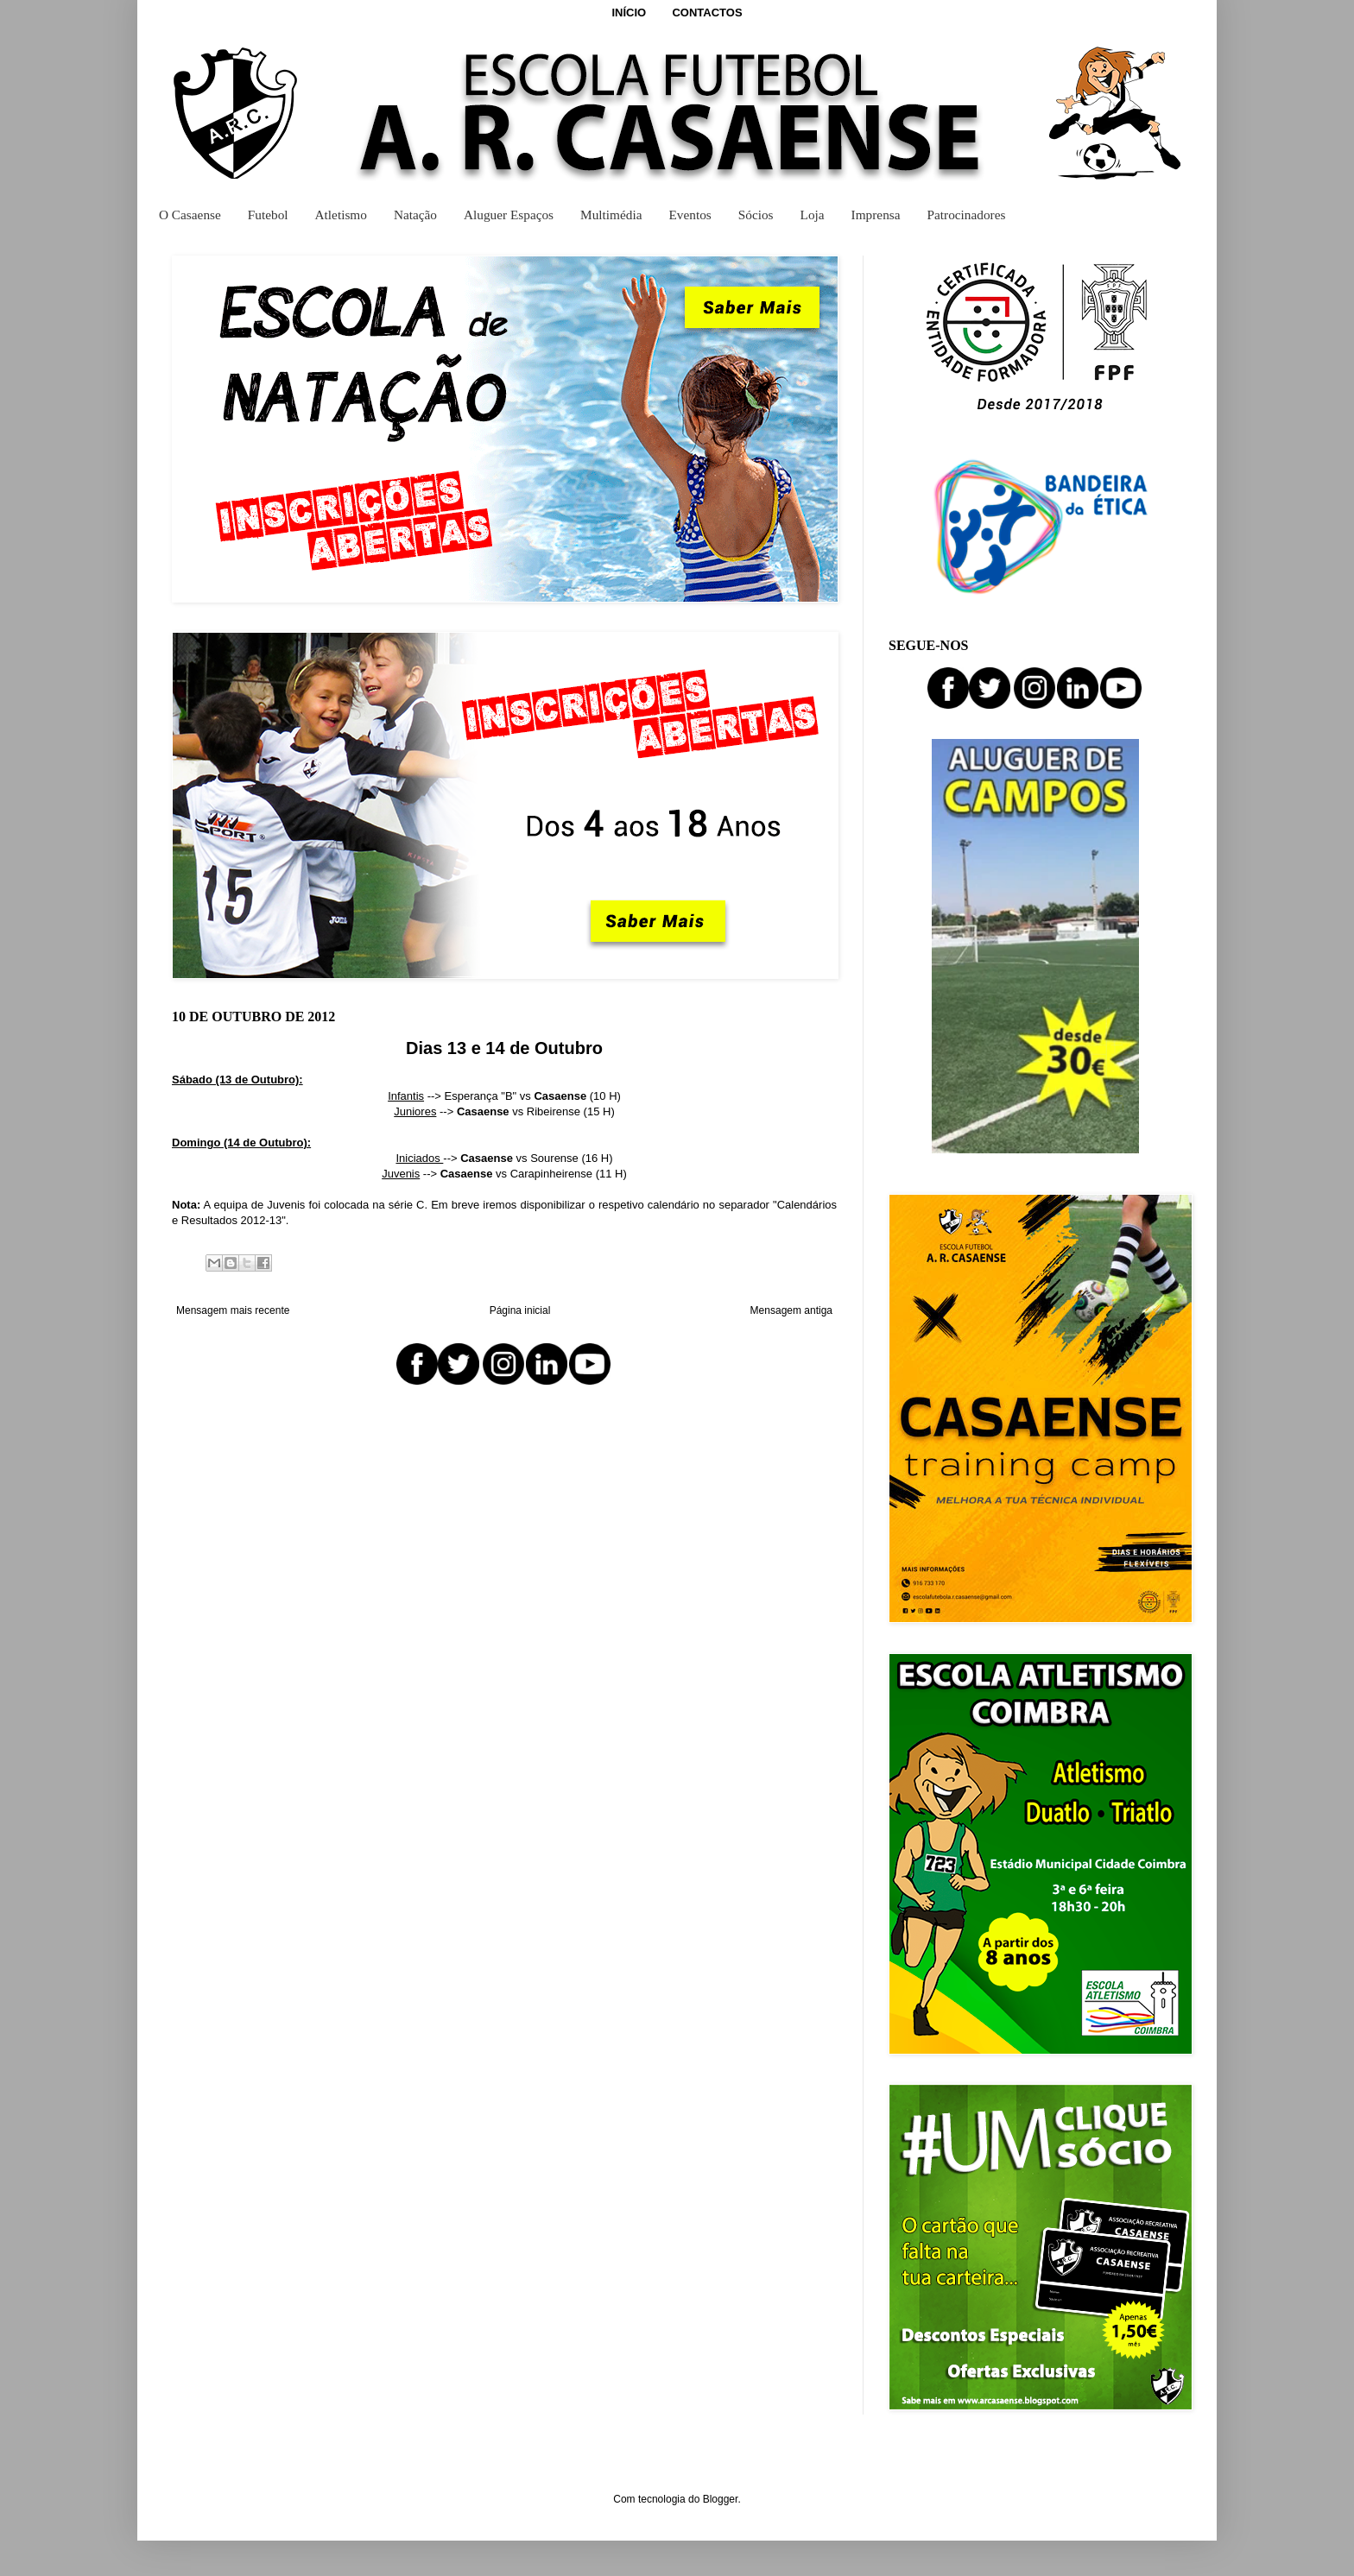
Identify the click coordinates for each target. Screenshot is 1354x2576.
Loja (812, 214)
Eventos (689, 214)
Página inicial (520, 1310)
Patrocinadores (966, 214)
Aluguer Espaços (509, 214)
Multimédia (611, 214)
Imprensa (876, 214)
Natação (415, 214)
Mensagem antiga (791, 1310)
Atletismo (341, 214)
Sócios (756, 214)
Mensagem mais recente (232, 1310)
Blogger (720, 2499)
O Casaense (190, 214)
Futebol (268, 214)
